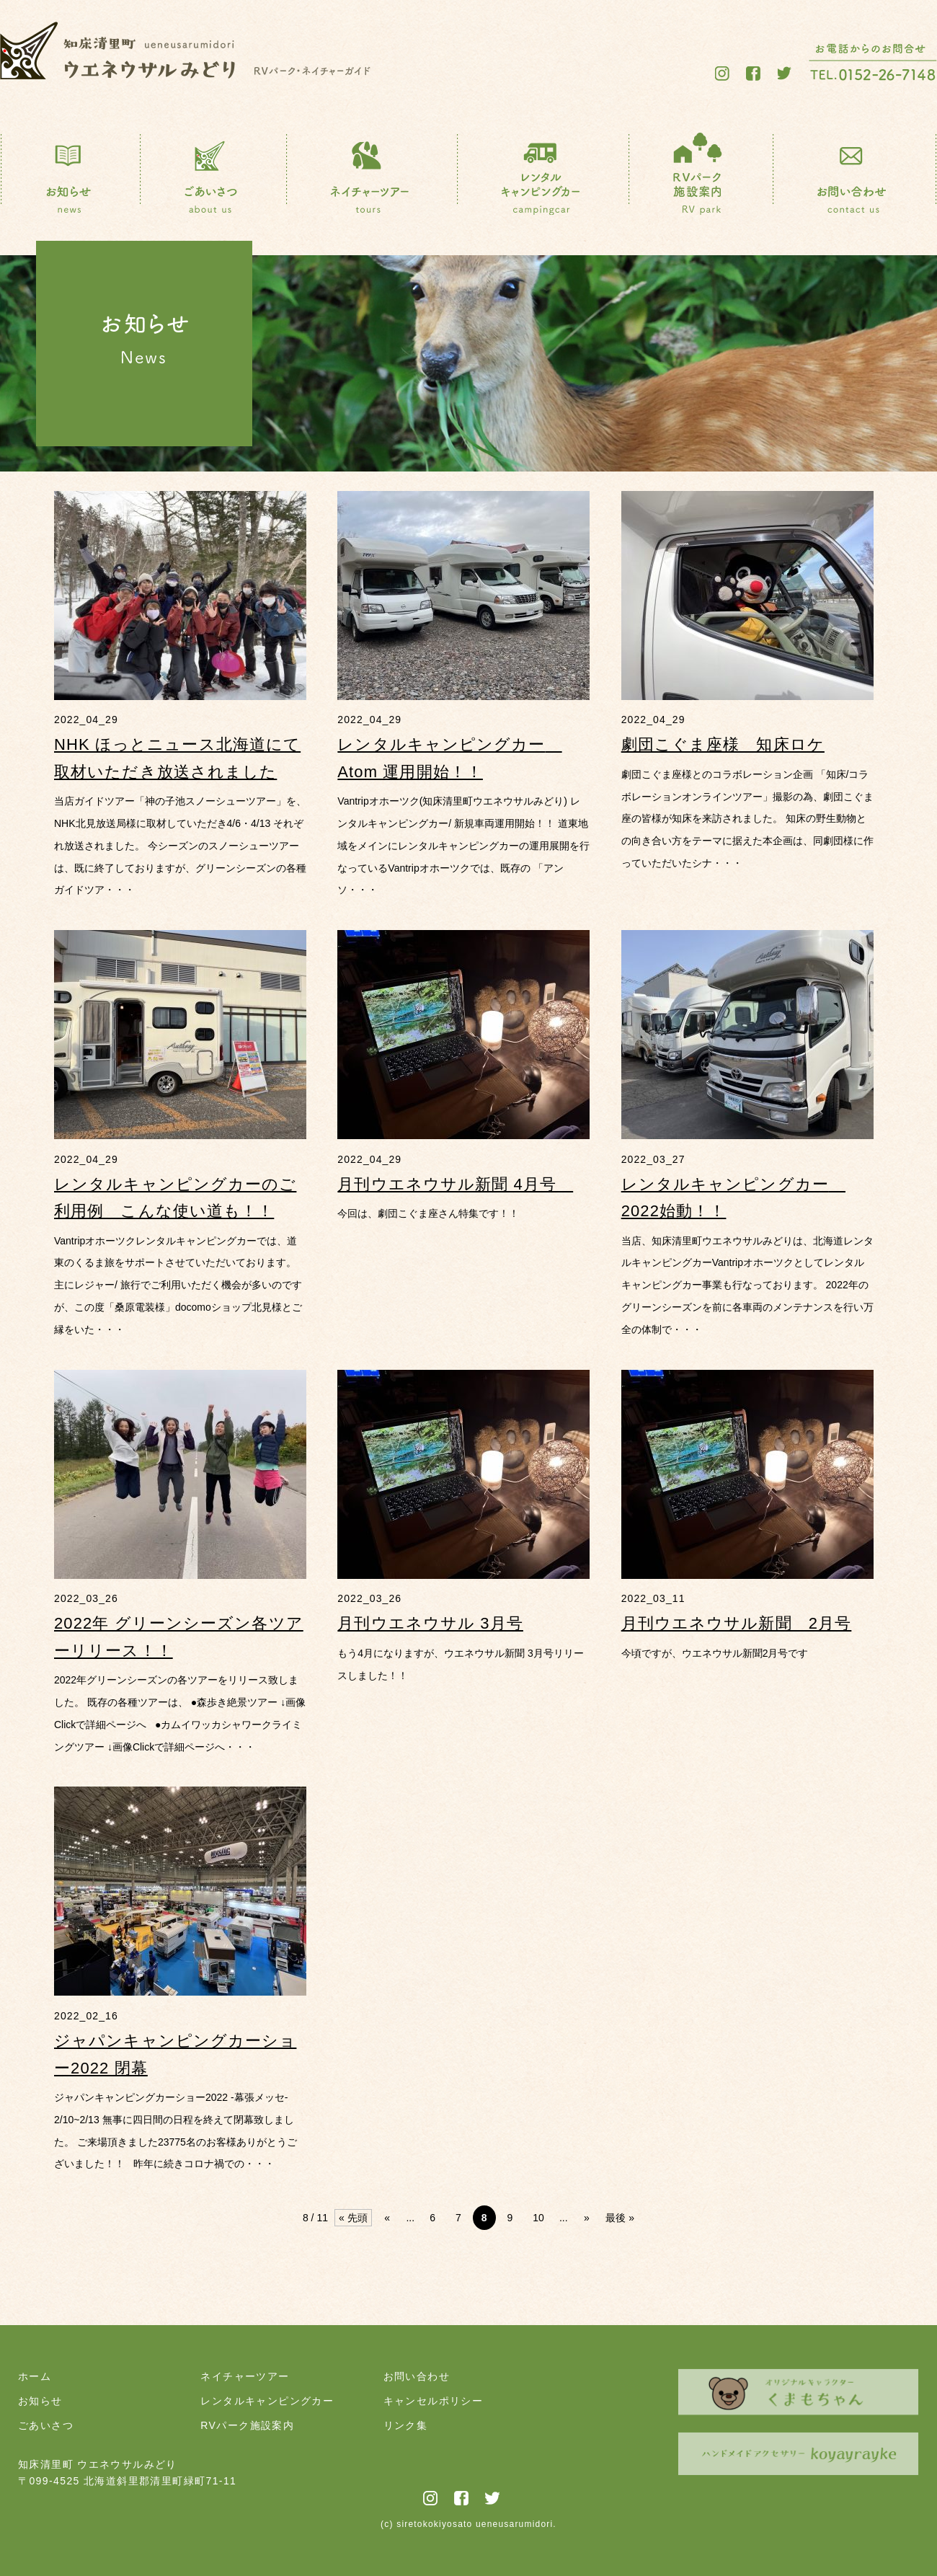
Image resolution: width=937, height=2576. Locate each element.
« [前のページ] (387, 2217)
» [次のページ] (587, 2217)
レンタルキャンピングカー (267, 2401)
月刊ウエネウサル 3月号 (430, 1623)
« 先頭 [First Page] (353, 2217)
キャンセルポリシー (433, 2401)
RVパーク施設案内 (247, 2425)
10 (538, 2217)
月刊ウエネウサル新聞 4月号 (455, 1184)
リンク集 (405, 2425)
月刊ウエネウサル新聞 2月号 (736, 1623)
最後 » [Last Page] (619, 2218)
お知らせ (40, 2401)
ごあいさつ (46, 2425)
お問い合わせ (416, 2376)
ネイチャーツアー (244, 2376)
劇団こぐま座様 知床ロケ (723, 744)
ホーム (34, 2376)
